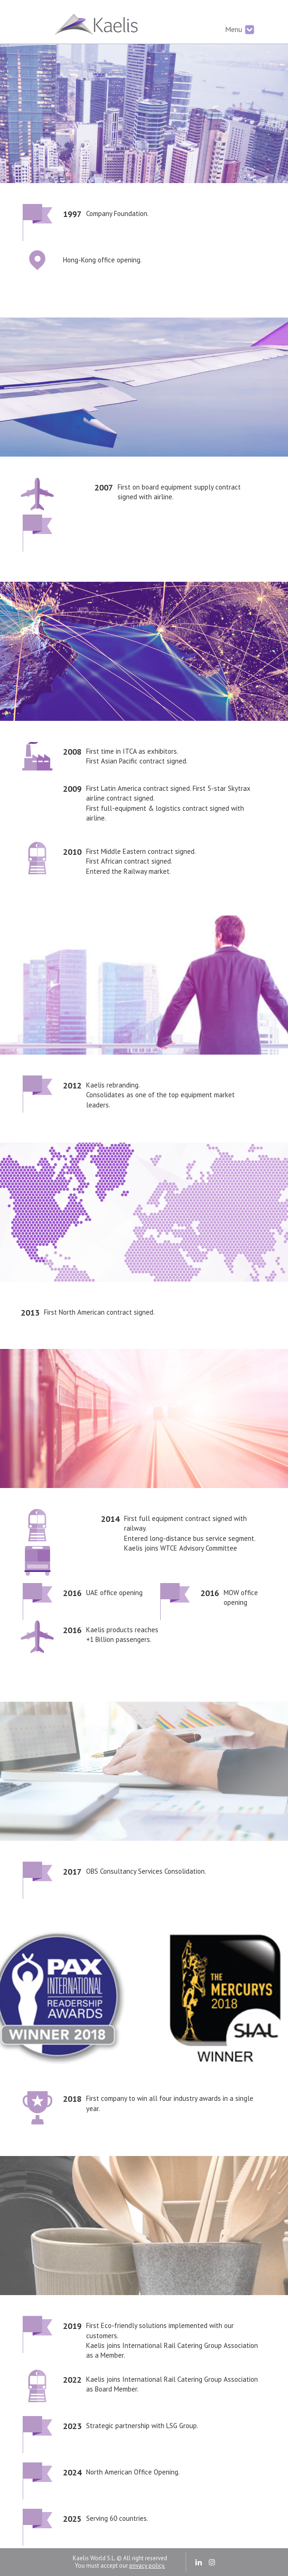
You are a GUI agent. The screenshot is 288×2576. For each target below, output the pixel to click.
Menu (240, 30)
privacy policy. (147, 2566)
